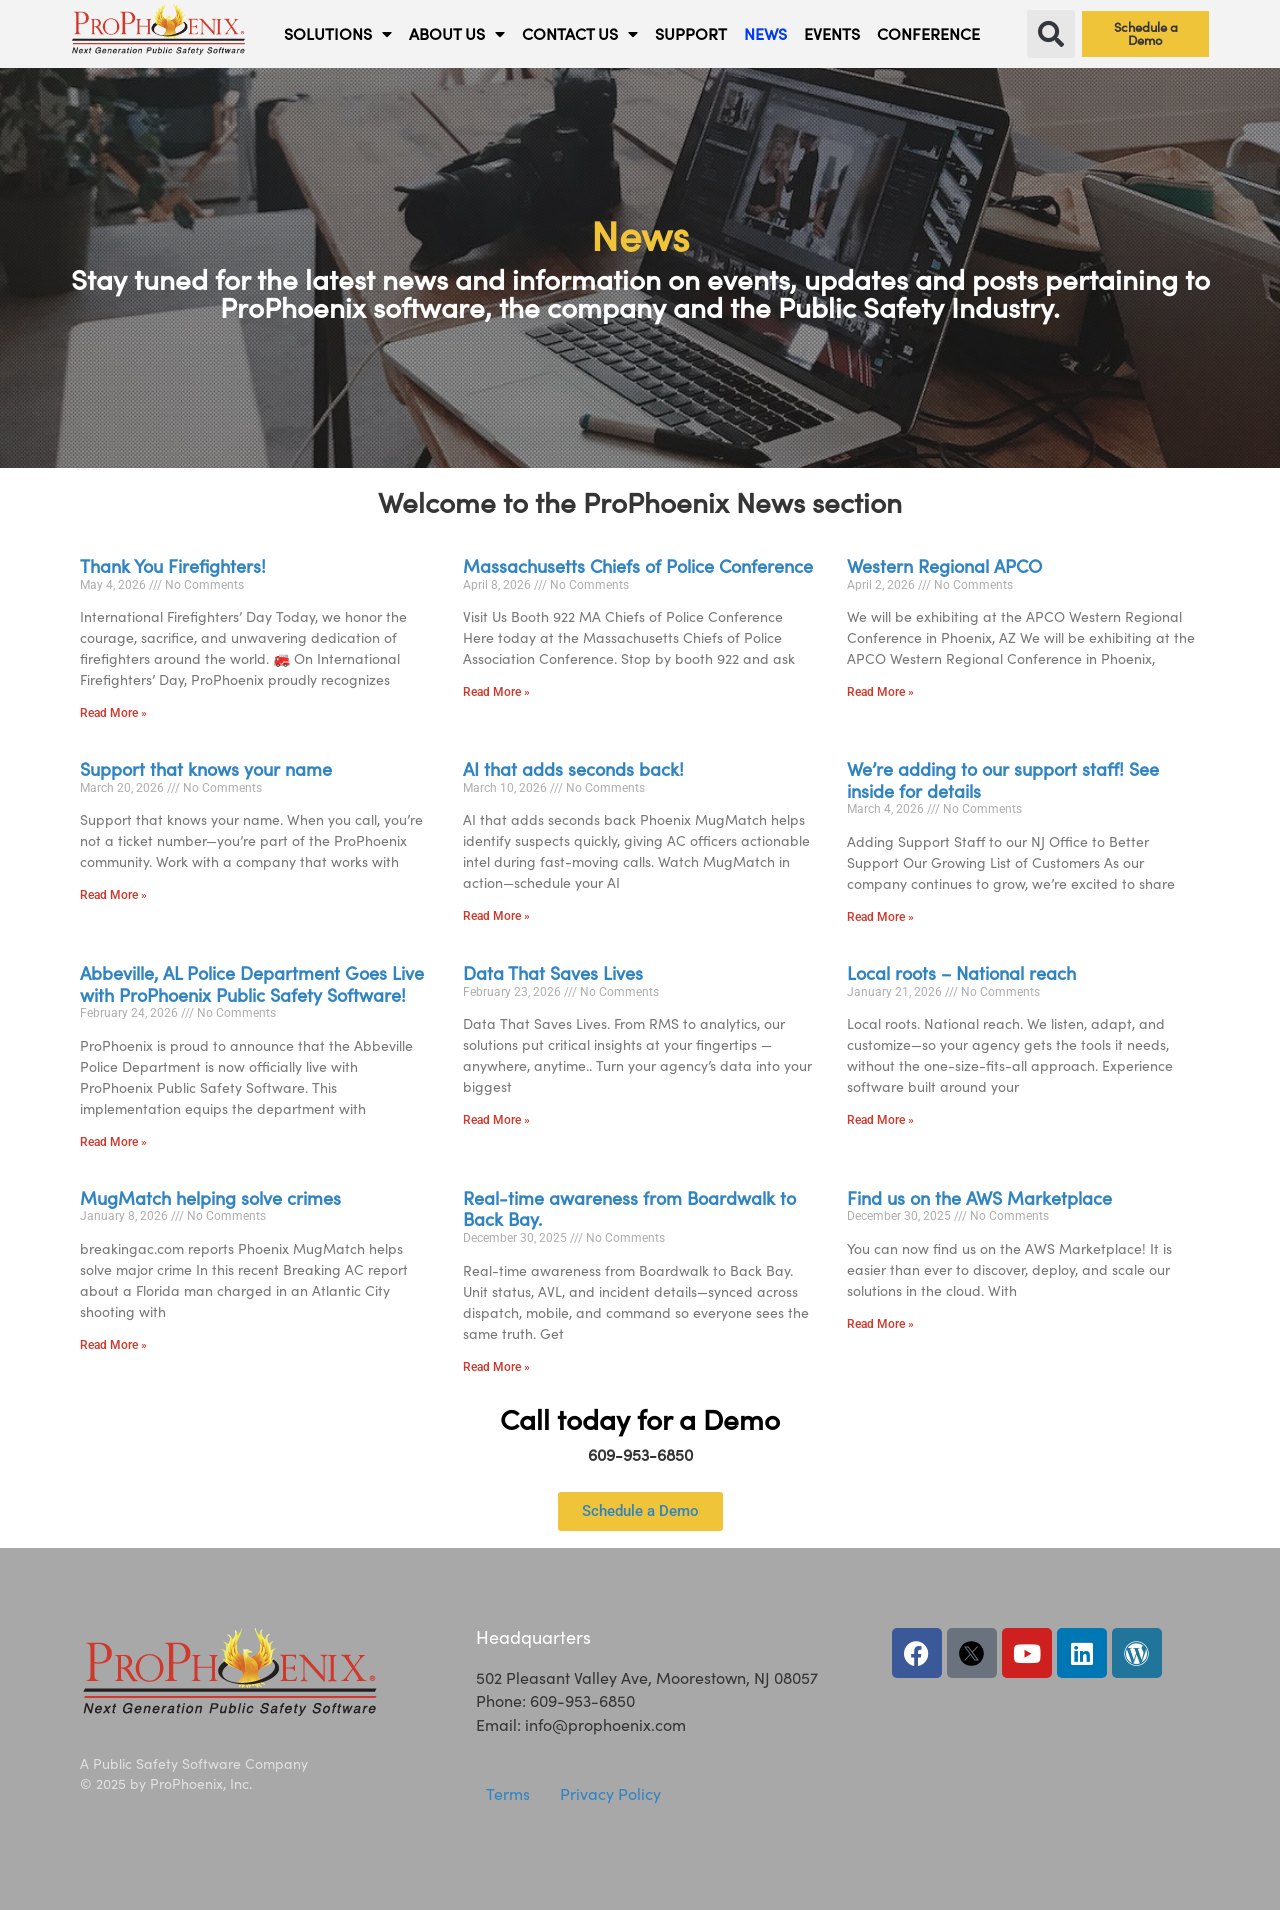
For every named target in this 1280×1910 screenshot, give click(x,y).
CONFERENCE (928, 33)
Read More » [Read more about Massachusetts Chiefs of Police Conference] (496, 692)
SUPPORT (691, 33)
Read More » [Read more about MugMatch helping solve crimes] (113, 1345)
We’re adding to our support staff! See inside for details (1003, 780)
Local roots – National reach (961, 973)
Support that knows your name (206, 769)
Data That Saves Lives (553, 973)
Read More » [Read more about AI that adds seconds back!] (496, 916)
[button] (1051, 34)
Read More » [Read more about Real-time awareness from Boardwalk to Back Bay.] (496, 1367)
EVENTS (832, 33)
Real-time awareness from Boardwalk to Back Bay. (629, 1209)
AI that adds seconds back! (573, 769)
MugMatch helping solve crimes (210, 1198)
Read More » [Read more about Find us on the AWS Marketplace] (880, 1324)
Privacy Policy (610, 1793)
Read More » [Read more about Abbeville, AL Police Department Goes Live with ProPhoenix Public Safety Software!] (113, 1142)
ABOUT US (457, 34)
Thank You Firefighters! (173, 566)
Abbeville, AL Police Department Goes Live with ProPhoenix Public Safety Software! (252, 984)
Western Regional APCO (944, 566)
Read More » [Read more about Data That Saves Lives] (496, 1120)
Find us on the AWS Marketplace (979, 1198)
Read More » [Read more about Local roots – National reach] (880, 1120)
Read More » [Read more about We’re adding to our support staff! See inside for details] (880, 917)
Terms (508, 1793)
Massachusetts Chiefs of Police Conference (638, 566)
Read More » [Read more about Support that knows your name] (113, 895)
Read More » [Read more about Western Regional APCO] (880, 692)
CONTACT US (580, 34)
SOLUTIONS (338, 34)
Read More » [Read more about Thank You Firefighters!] (113, 713)
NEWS (765, 33)
